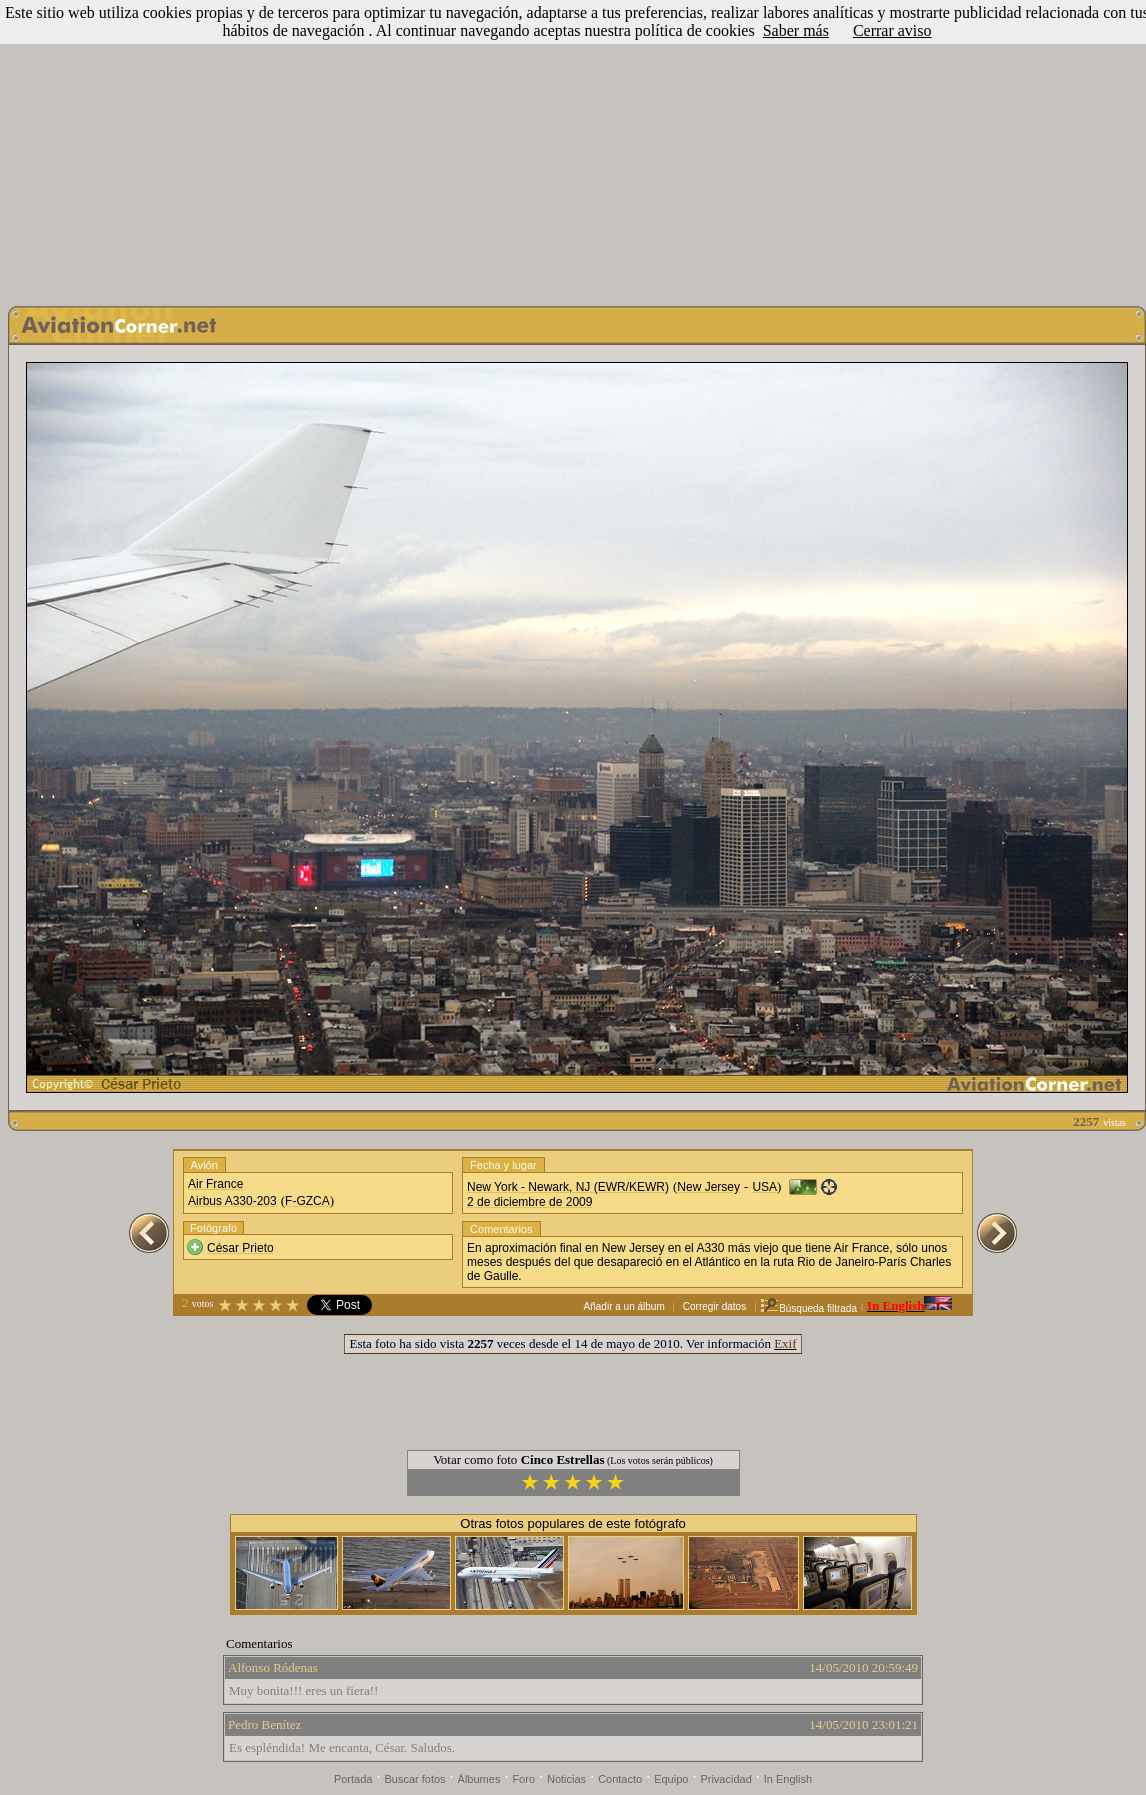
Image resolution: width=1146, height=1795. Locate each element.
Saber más (796, 30)
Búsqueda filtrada (808, 1308)
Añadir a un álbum (624, 1306)
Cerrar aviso (892, 30)
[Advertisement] (573, 148)
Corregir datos (714, 1306)
